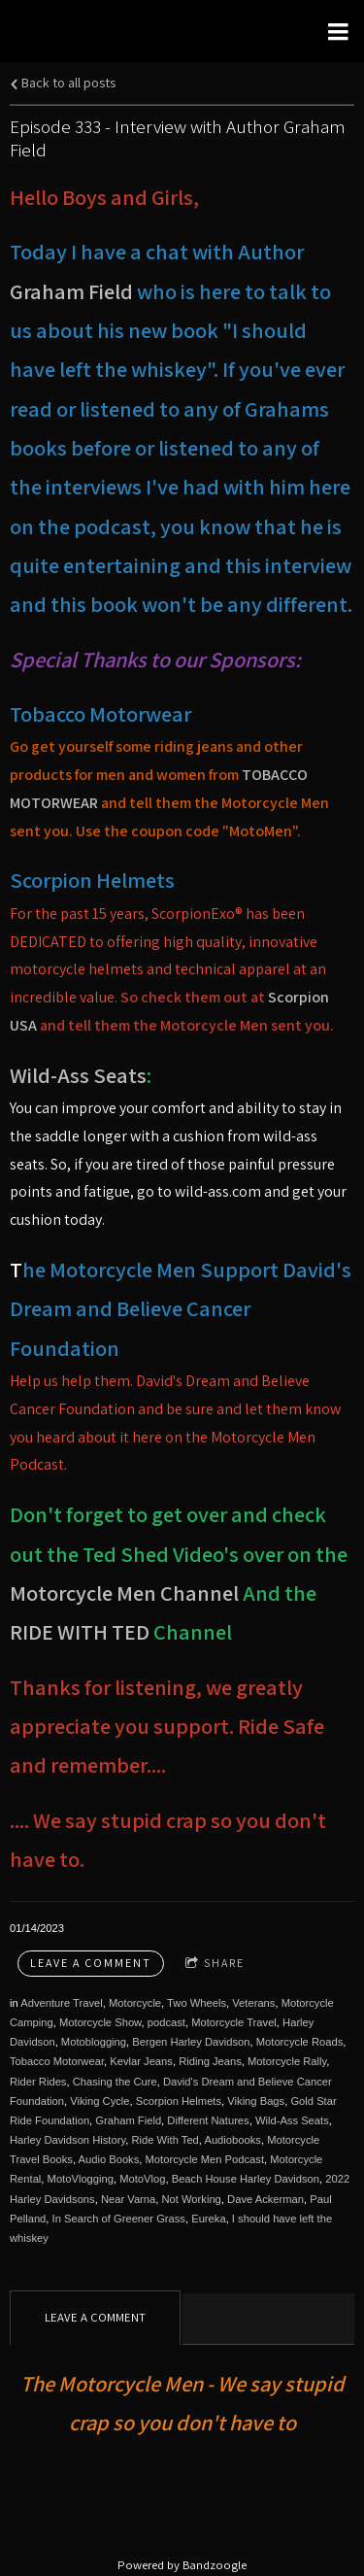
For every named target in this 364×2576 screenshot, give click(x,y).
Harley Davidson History (67, 2140)
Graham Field (71, 291)
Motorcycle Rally (287, 2061)
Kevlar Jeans (141, 2061)
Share (215, 1963)
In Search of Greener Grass (118, 2218)
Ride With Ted (164, 2140)
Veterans (253, 2003)
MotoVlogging (81, 2179)
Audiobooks (232, 2140)
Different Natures (207, 2120)
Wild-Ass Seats (78, 1075)
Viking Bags (255, 2101)
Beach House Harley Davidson (245, 2179)
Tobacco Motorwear (57, 2061)
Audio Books (108, 2159)
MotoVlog (142, 2179)
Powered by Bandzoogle (182, 2565)
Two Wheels (196, 2003)
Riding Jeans (210, 2061)
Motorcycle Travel (234, 2022)
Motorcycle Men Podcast (205, 2159)
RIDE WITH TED (81, 1631)
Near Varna (128, 2199)
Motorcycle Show (100, 2022)
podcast (166, 2022)
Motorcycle (135, 2003)
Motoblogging (93, 2042)
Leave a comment (90, 1962)
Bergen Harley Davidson (190, 2042)
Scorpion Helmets (178, 2101)
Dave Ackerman (265, 2199)
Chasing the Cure (115, 2081)
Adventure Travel (61, 2003)
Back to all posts (63, 82)
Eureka (208, 2218)
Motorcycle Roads (300, 2042)
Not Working (191, 2199)
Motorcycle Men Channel (124, 1592)
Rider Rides (38, 2081)
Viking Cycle (99, 2101)
